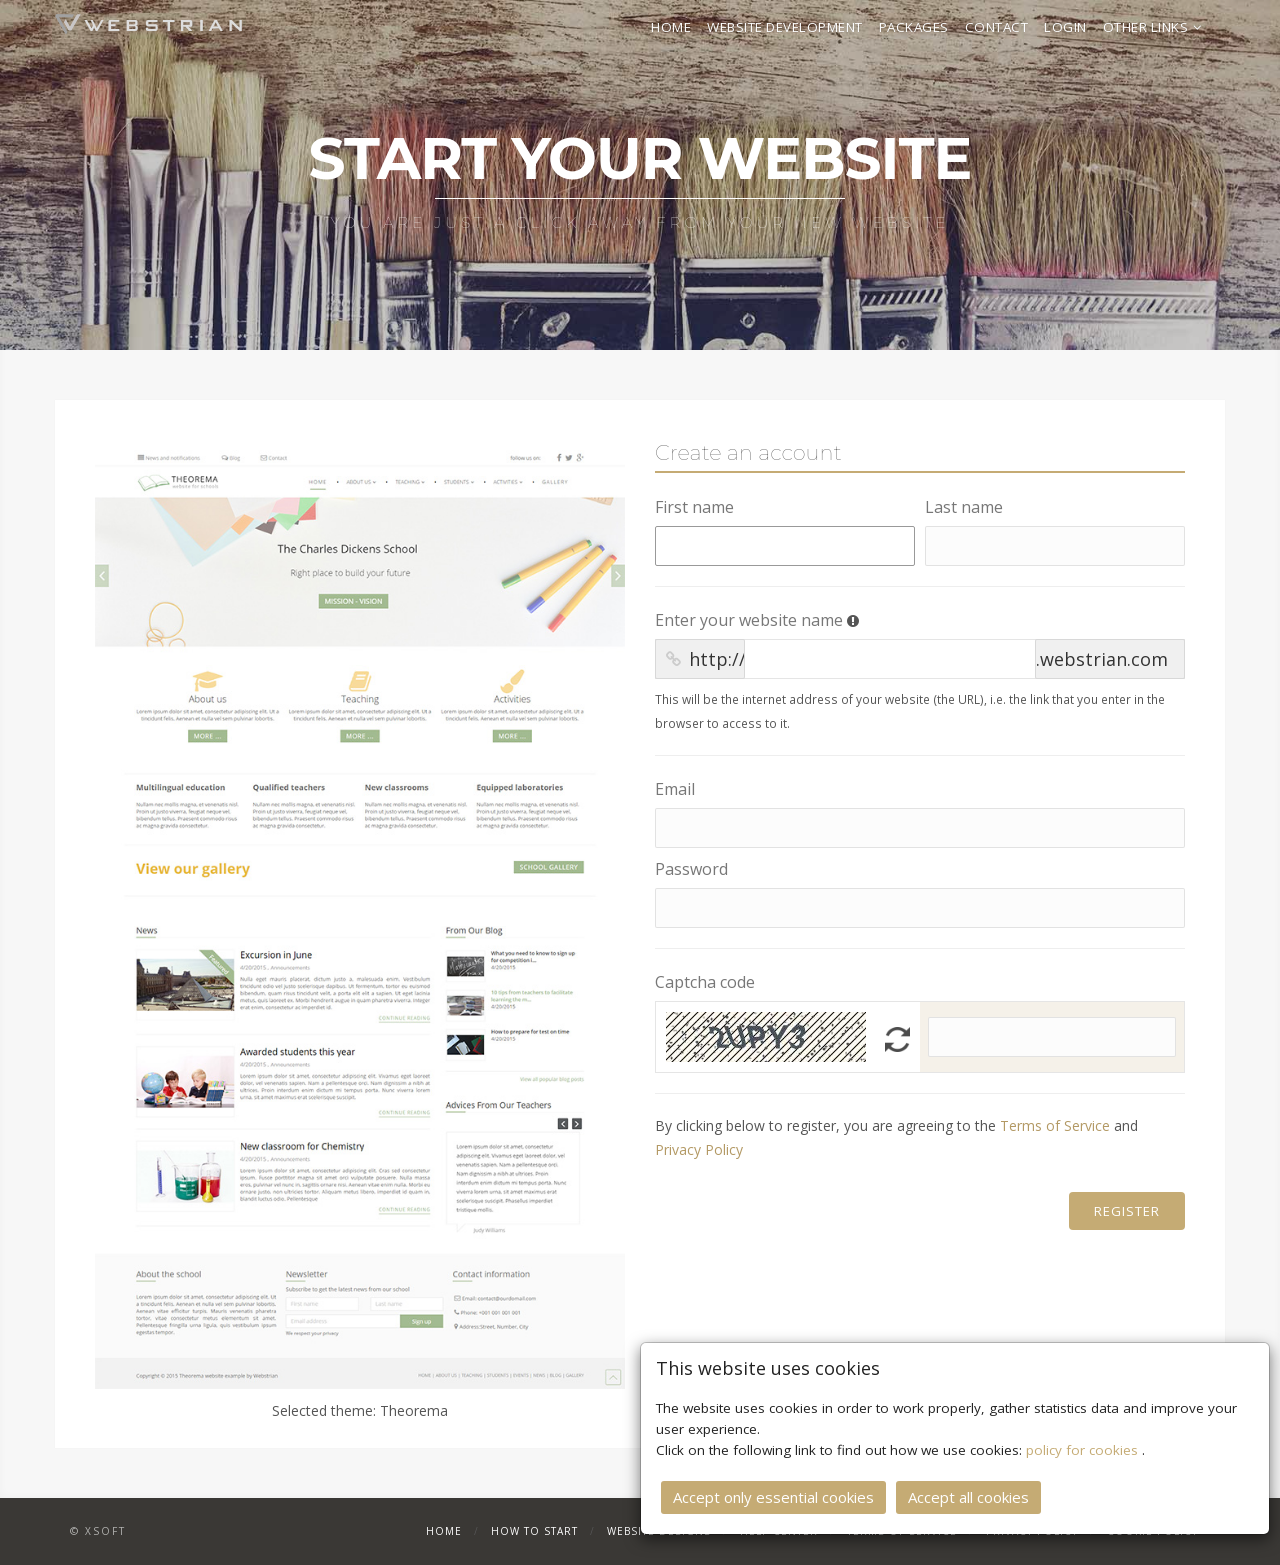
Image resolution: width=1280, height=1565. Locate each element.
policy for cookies (1084, 1448)
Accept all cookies (968, 1495)
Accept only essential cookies (773, 1495)
